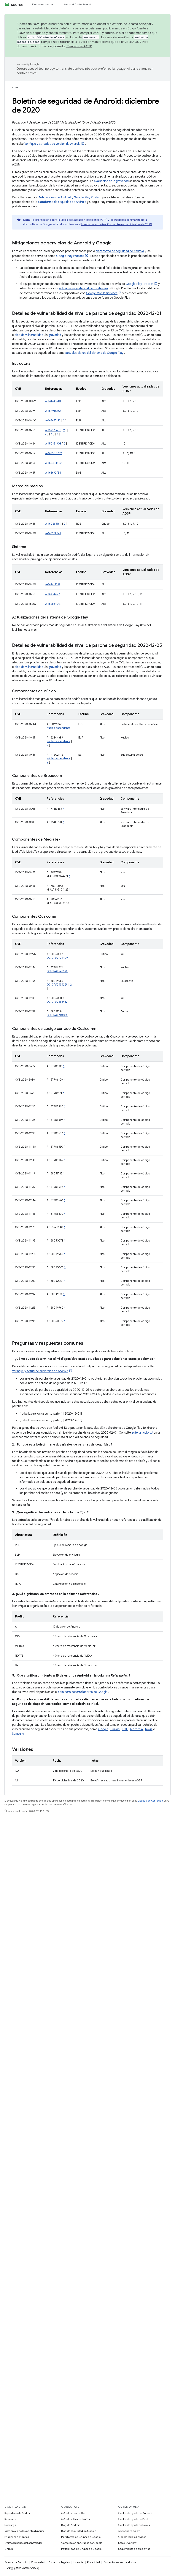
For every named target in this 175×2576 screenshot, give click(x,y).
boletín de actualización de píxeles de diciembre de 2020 (116, 224)
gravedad (54, 335)
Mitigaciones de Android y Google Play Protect (70, 197)
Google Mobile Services (101, 293)
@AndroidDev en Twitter (75, 2519)
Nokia (148, 1729)
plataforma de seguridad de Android (62, 202)
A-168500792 (53, 453)
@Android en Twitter (73, 2513)
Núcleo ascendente (58, 728)
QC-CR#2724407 (57, 957)
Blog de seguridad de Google (78, 2531)
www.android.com (129, 2531)
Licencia (78, 2562)
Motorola (136, 1729)
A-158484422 (53, 463)
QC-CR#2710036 (57, 1015)
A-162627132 (53, 420)
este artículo (140, 1433)
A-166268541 (53, 533)
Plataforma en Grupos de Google (81, 2537)
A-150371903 (53, 443)
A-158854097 (53, 603)
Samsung (18, 1734)
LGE (125, 1729)
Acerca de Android (15, 2562)
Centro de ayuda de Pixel (133, 2519)
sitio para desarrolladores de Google (82, 1692)
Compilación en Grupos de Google (81, 2543)
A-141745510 (53, 401)
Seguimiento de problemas (134, 2548)
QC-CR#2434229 (57, 984)
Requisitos (10, 2519)
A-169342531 (52, 594)
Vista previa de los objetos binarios (24, 2531)
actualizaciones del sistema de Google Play (94, 353)
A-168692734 (53, 472)
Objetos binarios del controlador (23, 2543)
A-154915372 (53, 410)
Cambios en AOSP (79, 46)
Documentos (40, 4)
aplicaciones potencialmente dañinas (83, 288)
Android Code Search (77, 4)
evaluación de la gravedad (111, 181)
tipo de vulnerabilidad (29, 335)
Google (103, 1729)
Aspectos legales (59, 2562)
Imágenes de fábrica (16, 2537)
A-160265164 (53, 523)
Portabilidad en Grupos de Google (81, 2548)
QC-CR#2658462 (57, 1001)
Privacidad (93, 2562)
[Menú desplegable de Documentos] (54, 4)
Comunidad (38, 2562)
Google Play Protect (70, 256)
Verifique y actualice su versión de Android (52, 144)
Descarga (10, 2525)
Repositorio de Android (17, 2513)
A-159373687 (53, 430)
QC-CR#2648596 (57, 971)
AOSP (15, 87)
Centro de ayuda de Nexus (134, 2525)
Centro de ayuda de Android (135, 2513)
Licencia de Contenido (150, 1800)
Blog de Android (70, 2525)
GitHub (8, 2548)
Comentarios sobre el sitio (120, 2562)
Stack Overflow (127, 2543)
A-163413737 (52, 584)
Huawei (115, 1729)
